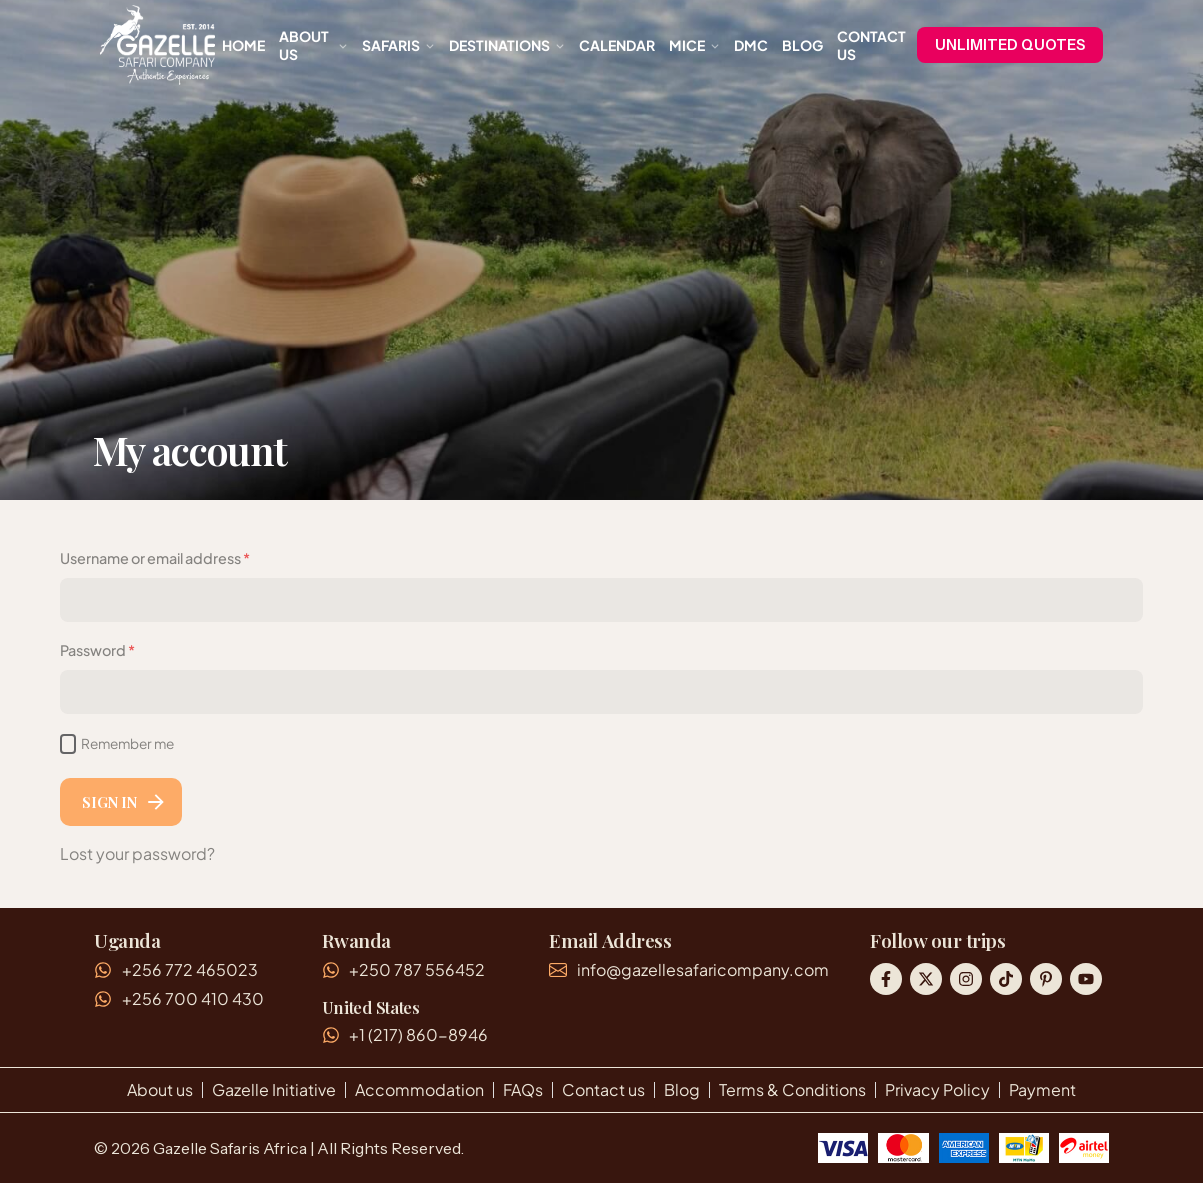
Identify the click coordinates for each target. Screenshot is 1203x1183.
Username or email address (155, 558)
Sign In (125, 802)
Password (128, 648)
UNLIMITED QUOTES (1010, 45)
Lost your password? (137, 853)
